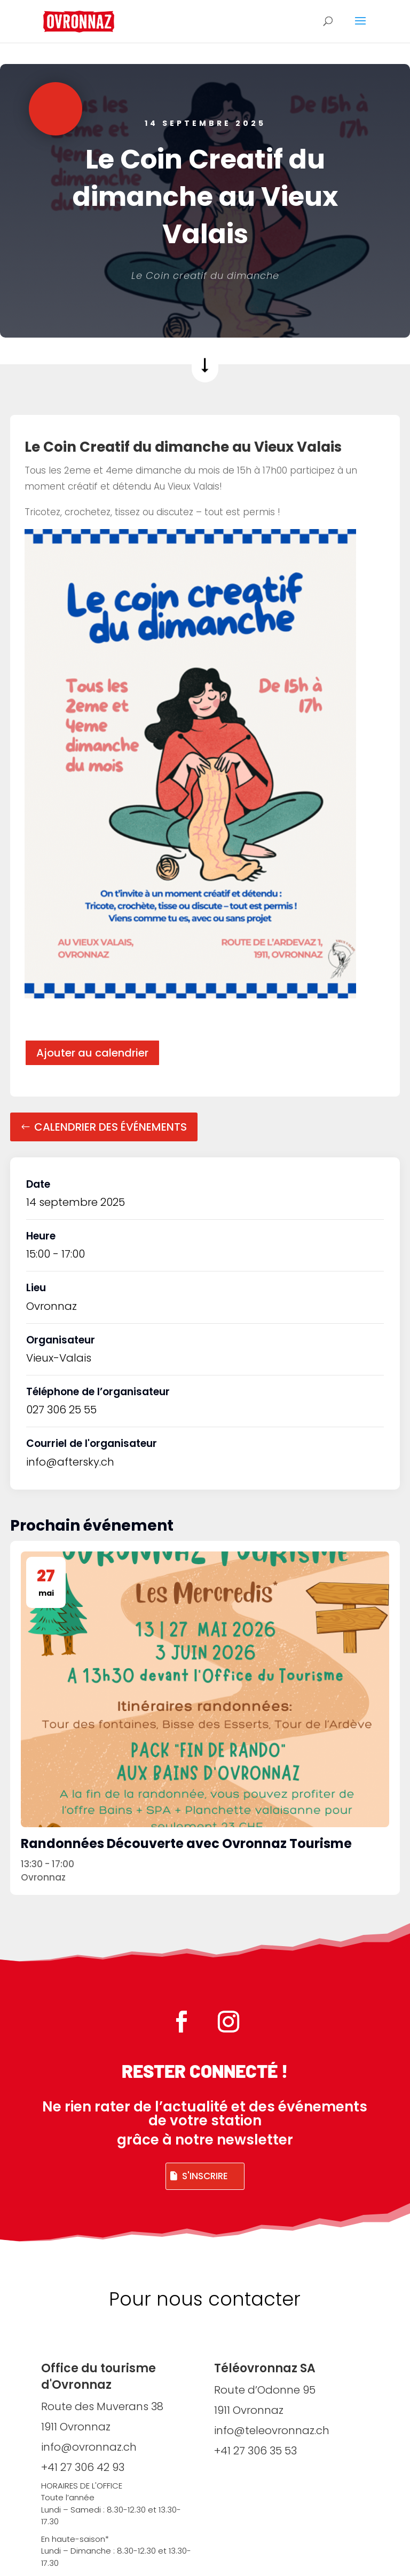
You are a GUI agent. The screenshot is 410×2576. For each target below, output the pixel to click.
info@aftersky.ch (70, 1461)
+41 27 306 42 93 (82, 2467)
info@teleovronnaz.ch (271, 2430)
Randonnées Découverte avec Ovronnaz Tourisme (186, 1843)
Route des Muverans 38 (102, 2406)
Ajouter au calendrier (92, 1052)
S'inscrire (205, 2176)
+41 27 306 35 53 (255, 2450)
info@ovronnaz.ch (89, 2446)
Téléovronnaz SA (265, 2368)
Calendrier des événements (110, 1126)
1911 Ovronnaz (76, 2426)
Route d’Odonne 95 (265, 2389)
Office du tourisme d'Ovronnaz (98, 2376)
